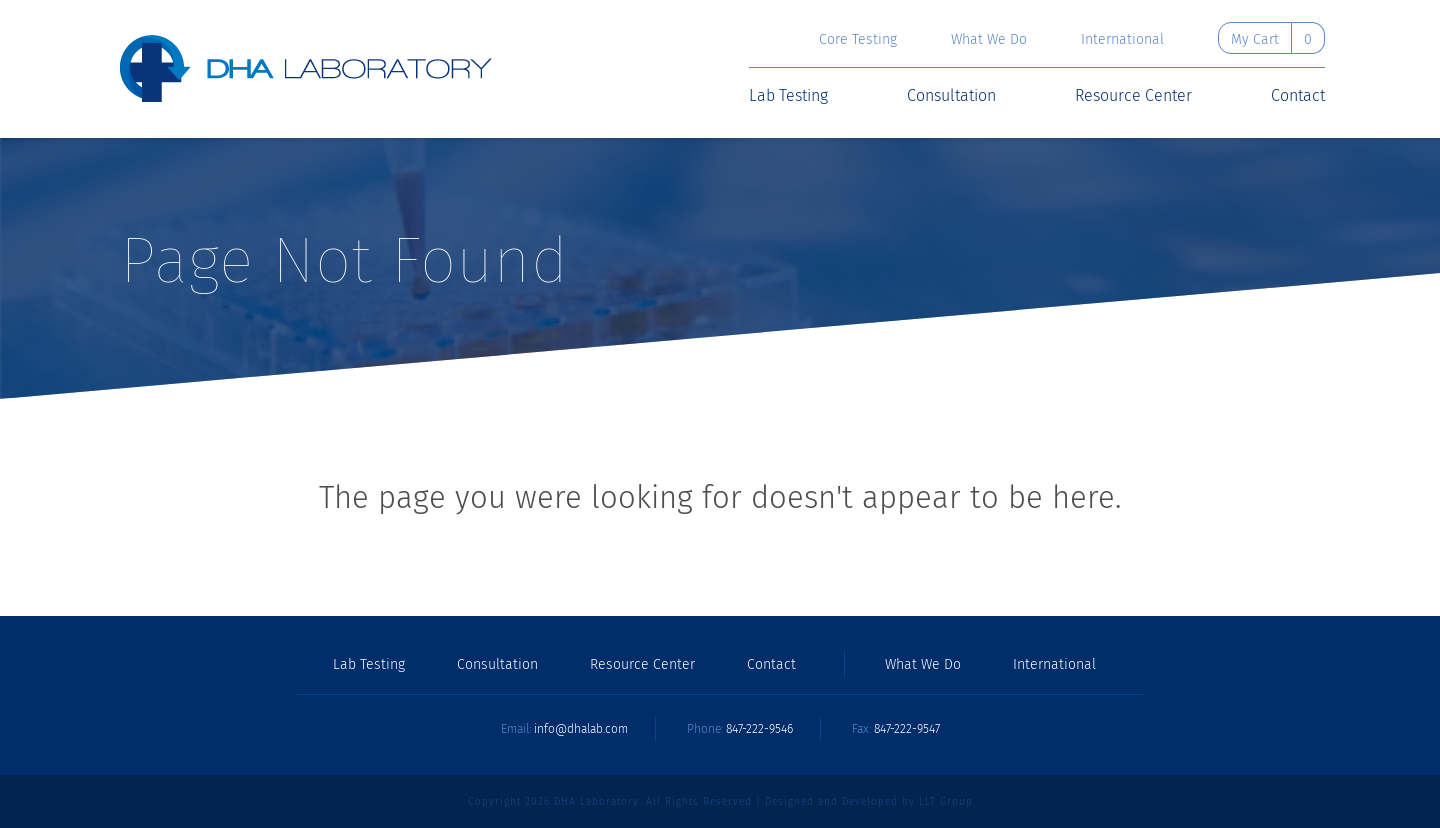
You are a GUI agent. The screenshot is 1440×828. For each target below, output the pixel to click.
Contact (1298, 96)
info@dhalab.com (581, 729)
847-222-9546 (759, 729)
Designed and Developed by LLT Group (869, 802)
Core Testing (858, 40)
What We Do (989, 40)
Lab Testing (788, 96)
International (1122, 40)
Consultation (951, 96)
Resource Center (1133, 96)
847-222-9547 (907, 729)
